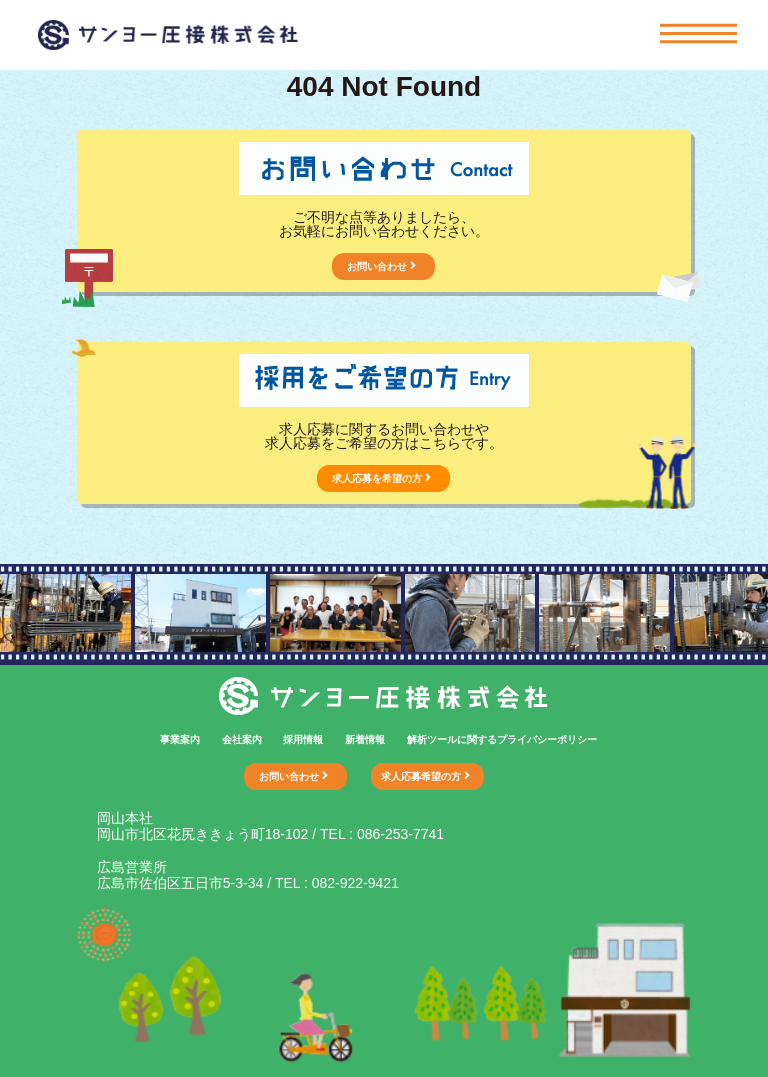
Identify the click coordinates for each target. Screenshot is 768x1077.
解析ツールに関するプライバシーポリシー (502, 739)
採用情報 (303, 739)
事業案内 (180, 739)
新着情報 (365, 739)
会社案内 (242, 739)
